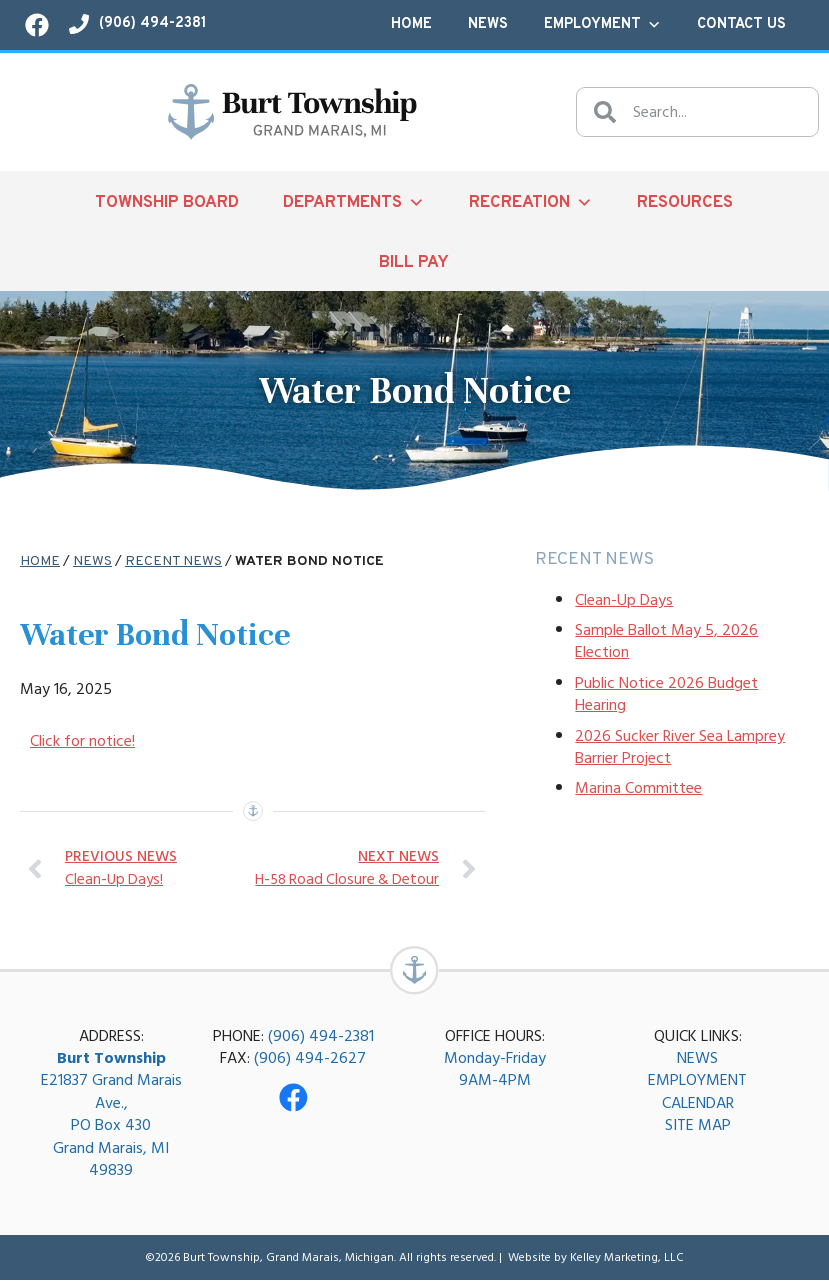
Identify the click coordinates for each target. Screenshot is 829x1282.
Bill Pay (414, 262)
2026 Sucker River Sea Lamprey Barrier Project (680, 747)
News (488, 24)
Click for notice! (82, 741)
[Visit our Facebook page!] (37, 25)
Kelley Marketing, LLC (627, 1258)
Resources (685, 202)
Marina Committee (638, 788)
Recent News (173, 561)
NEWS (697, 1060)
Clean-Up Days (624, 600)
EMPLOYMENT (697, 1082)
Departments (354, 202)
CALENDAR (698, 1104)
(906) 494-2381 (321, 1037)
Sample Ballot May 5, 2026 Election (666, 641)
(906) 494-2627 (310, 1060)
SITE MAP (698, 1127)
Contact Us (741, 24)
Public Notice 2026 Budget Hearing (666, 694)
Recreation (531, 202)
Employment (602, 25)
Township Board (167, 202)
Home (411, 24)
